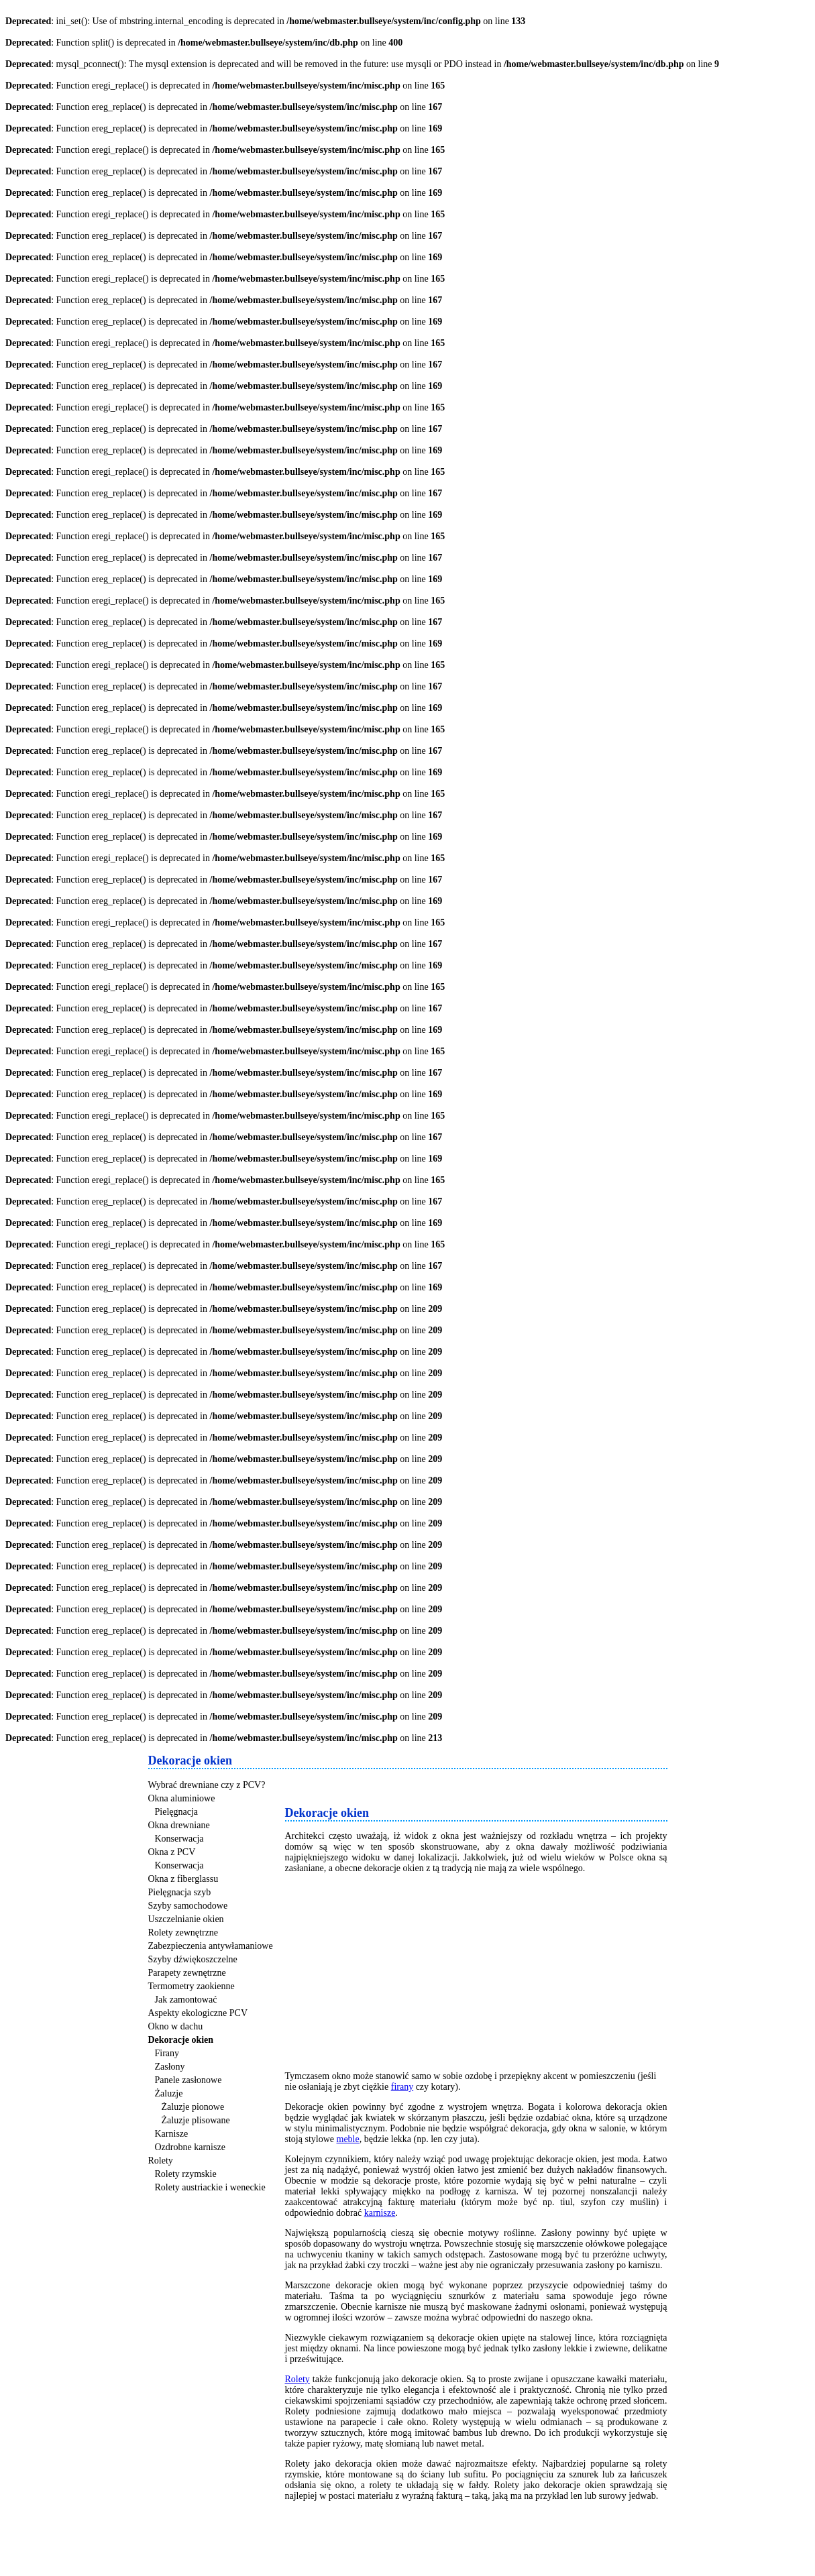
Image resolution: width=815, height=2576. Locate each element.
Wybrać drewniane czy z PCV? (207, 1785)
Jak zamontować (186, 2000)
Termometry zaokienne (191, 1986)
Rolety (160, 2160)
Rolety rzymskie (186, 2174)
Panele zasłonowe (188, 2080)
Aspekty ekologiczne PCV (198, 2013)
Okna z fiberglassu (183, 1879)
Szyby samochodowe (188, 1906)
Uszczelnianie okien (186, 1919)
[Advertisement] (442, 1785)
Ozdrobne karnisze (190, 2147)
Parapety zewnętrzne (187, 1973)
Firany (167, 2053)
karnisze (380, 2213)
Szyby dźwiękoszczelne (192, 1959)
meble (348, 2139)
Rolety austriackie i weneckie (210, 2187)
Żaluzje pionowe (193, 2107)
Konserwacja (179, 1839)
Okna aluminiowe (181, 1798)
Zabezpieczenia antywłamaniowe (210, 1946)
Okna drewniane (179, 1825)
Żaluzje (169, 2093)
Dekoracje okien (181, 2040)
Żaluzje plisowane (196, 2120)
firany (402, 2087)
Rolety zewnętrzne (183, 1932)
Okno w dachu (175, 2026)
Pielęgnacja (177, 1812)
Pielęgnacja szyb (179, 1892)
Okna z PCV (172, 1852)
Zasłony (170, 2067)
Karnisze (171, 2134)
